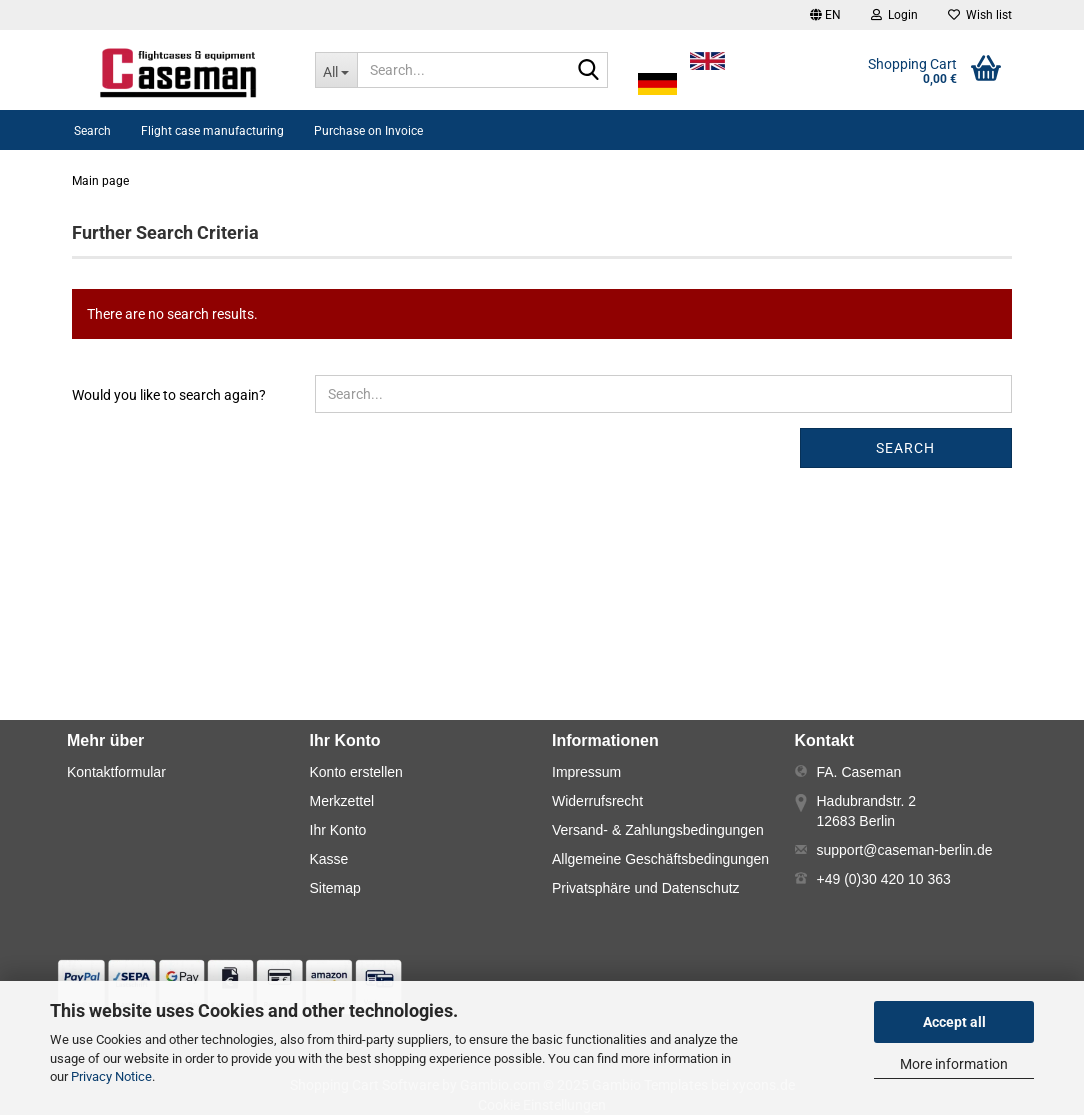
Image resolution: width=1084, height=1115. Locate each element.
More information (954, 1064)
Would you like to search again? (169, 395)
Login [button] (894, 15)
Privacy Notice (111, 1076)
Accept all (954, 1022)
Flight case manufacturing (212, 131)
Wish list (980, 15)
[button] (825, 15)
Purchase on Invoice (368, 131)
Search (92, 131)
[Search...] (336, 70)
